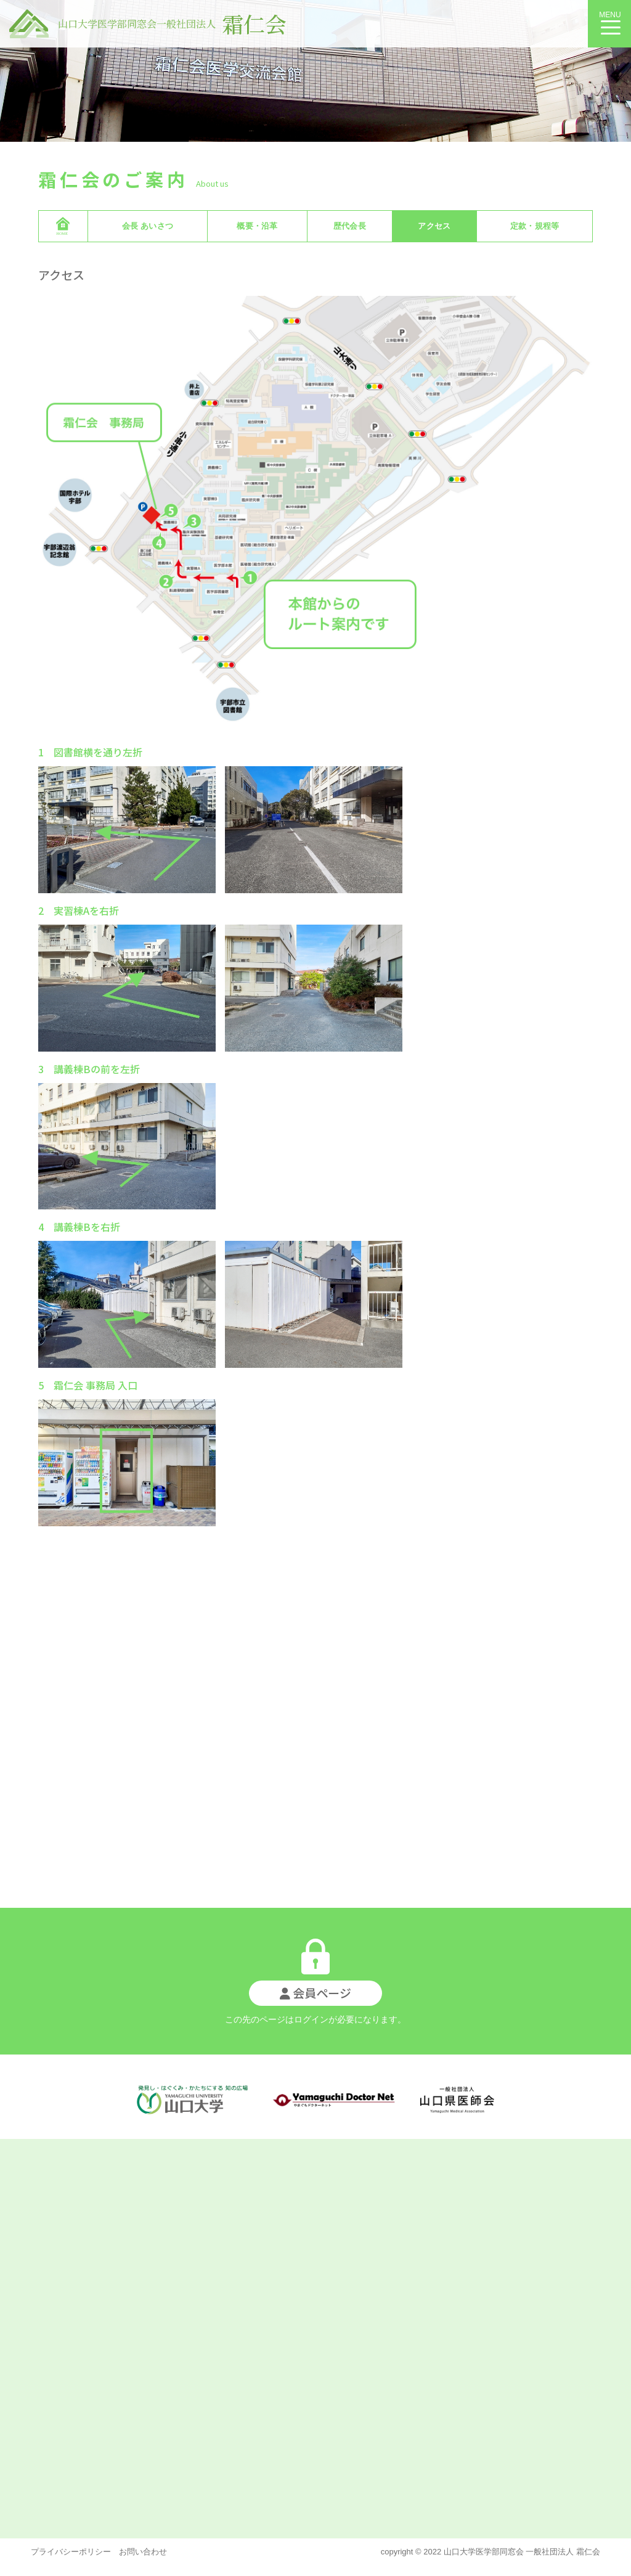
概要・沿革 (257, 226)
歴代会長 (349, 226)
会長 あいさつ (148, 226)
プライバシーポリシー (71, 2551)
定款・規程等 (535, 226)
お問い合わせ (139, 2551)
